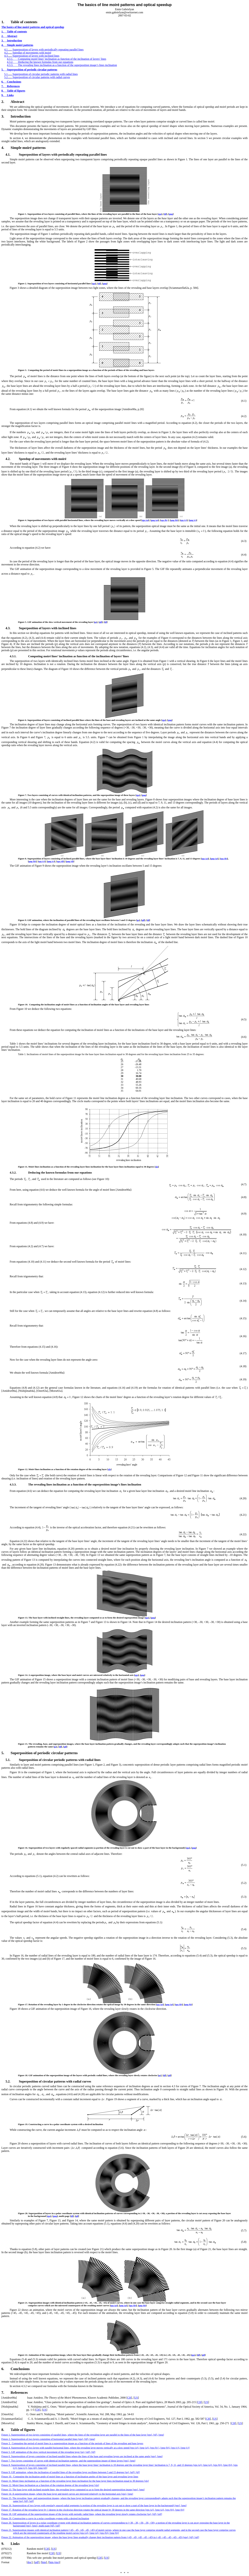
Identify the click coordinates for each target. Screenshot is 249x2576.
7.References (10, 86)
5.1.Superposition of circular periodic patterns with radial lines (41, 74)
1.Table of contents (19, 22)
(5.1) (243, 1864)
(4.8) (243, 1197)
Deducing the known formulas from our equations (40, 62)
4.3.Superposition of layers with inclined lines (31, 55)
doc (30, 2562)
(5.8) (243, 2241)
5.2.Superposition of (24, 2081)
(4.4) (243, 554)
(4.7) (243, 1184)
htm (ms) (54, 2562)
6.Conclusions (11, 81)
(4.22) (243, 1534)
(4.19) (243, 1379)
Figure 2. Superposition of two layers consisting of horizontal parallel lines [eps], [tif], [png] (48, 2439)
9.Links (7, 95)
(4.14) (243, 1300)
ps (95, 622)
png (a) (154, 520)
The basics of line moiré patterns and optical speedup (32, 27)
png (171, 214)
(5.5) (243, 1948)
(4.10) (243, 1234)
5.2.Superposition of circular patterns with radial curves (37, 77)
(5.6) (243, 2136)
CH (129, 2397)
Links (15, 2544)
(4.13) (243, 1283)
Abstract (17, 102)
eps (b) (164, 520)
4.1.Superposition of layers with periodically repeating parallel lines (44, 49)
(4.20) (243, 1498)
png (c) (193, 520)
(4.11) (243, 1253)
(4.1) (243, 400)
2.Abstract (9, 36)
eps (160, 214)
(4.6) (243, 1036)
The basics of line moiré (98, 5)
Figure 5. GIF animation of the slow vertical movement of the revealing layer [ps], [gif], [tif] (48, 2452)
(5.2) (243, 1882)
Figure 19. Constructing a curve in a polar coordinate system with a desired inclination (45, 2518)
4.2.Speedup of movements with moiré (27, 52)
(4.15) (243, 1318)
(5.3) (243, 1896)
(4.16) (243, 1336)
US (136, 2397)
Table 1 (21, 1054)
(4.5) (243, 1019)
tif (165, 214)
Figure (21, 214)
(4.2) (243, 416)
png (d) (69, 861)
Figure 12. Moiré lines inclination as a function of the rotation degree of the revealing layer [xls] (50, 2485)
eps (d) (60, 861)
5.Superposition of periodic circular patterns (29, 69)
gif (100, 622)
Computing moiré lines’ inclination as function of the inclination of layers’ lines (56, 58)
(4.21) (243, 1514)
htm (44, 2562)
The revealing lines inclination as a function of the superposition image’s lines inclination (62, 65)
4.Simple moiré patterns (17, 45)
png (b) (174, 520)
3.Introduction (11, 40)
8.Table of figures (13, 90)
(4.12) (243, 1269)
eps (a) (145, 520)
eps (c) (184, 520)
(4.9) (243, 1213)
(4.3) (243, 540)
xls (156, 1166)
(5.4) (243, 1929)
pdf (36, 2562)
